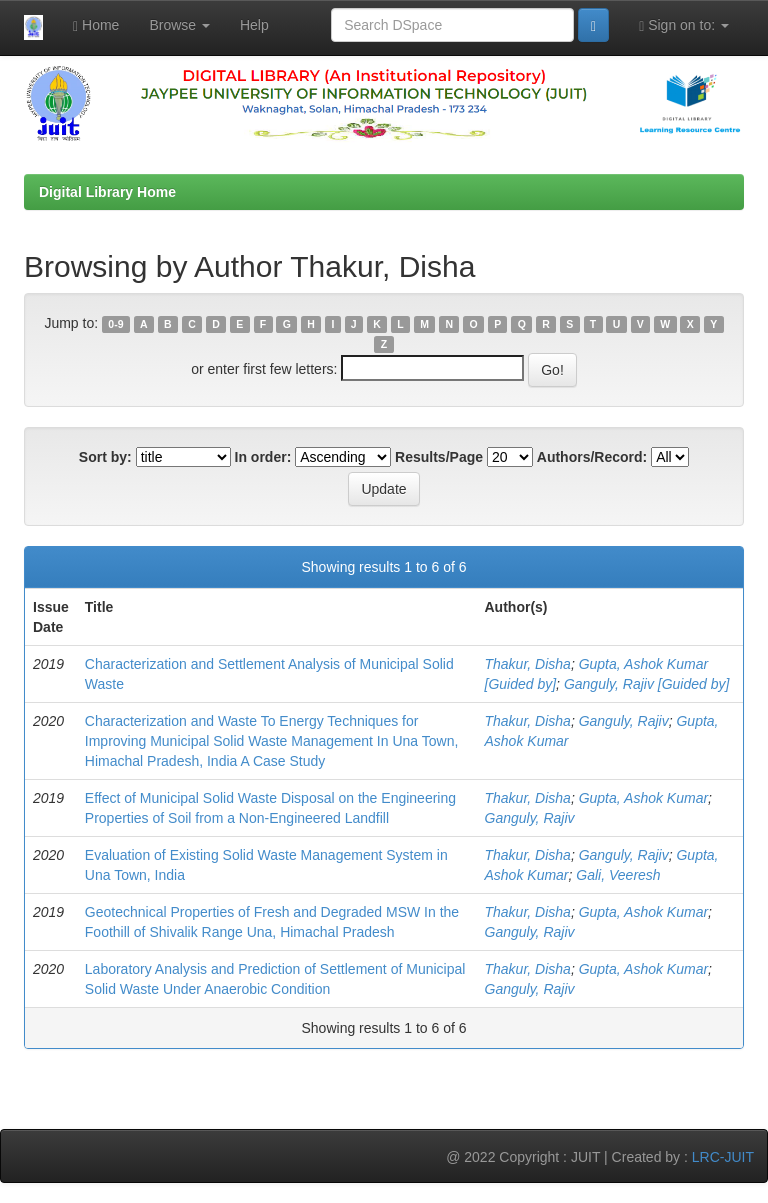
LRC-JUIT (723, 1157)
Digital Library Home (107, 192)
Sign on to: (684, 25)
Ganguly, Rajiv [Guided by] (647, 684)
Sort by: (105, 457)
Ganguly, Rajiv (624, 721)
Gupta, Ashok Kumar (643, 798)
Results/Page (439, 457)
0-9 (115, 324)
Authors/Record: (592, 457)
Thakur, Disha (528, 664)
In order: (263, 457)
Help (254, 25)
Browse (179, 25)
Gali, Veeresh (618, 875)
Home (96, 25)
